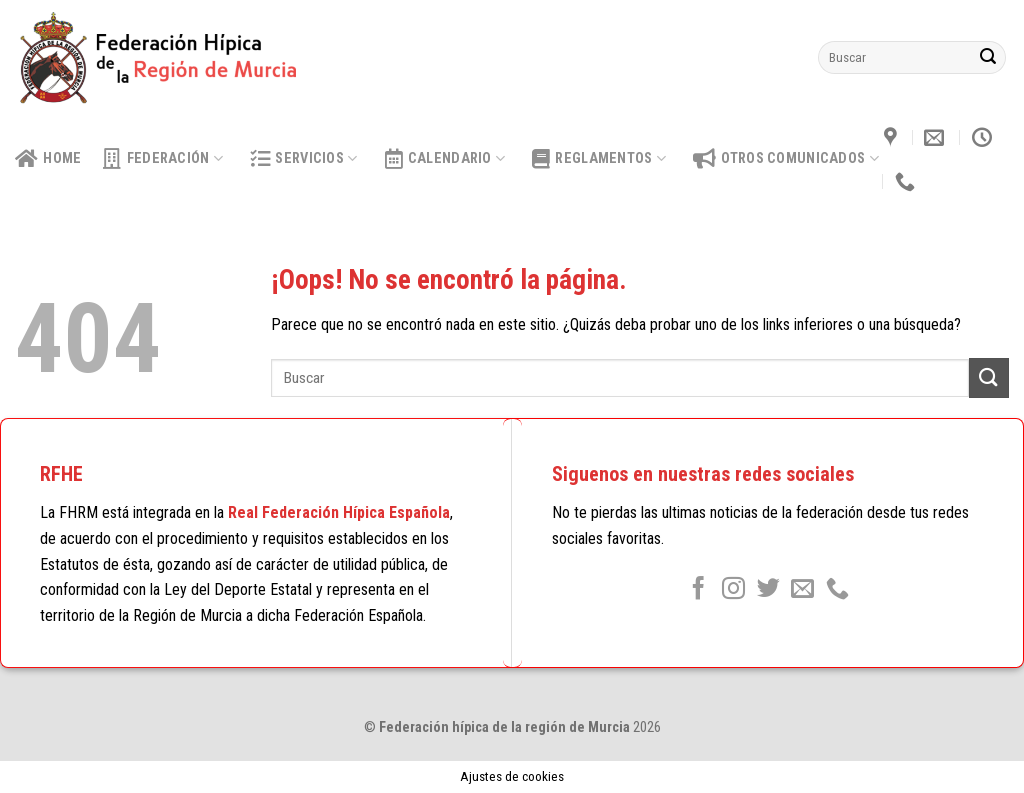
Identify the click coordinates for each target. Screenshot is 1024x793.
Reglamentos (599, 159)
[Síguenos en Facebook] (698, 590)
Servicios (303, 159)
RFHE (61, 474)
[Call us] (837, 590)
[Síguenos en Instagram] (733, 590)
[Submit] (988, 58)
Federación (163, 159)
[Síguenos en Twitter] (767, 590)
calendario (445, 159)
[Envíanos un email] (802, 590)
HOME (48, 159)
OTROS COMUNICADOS (786, 159)
